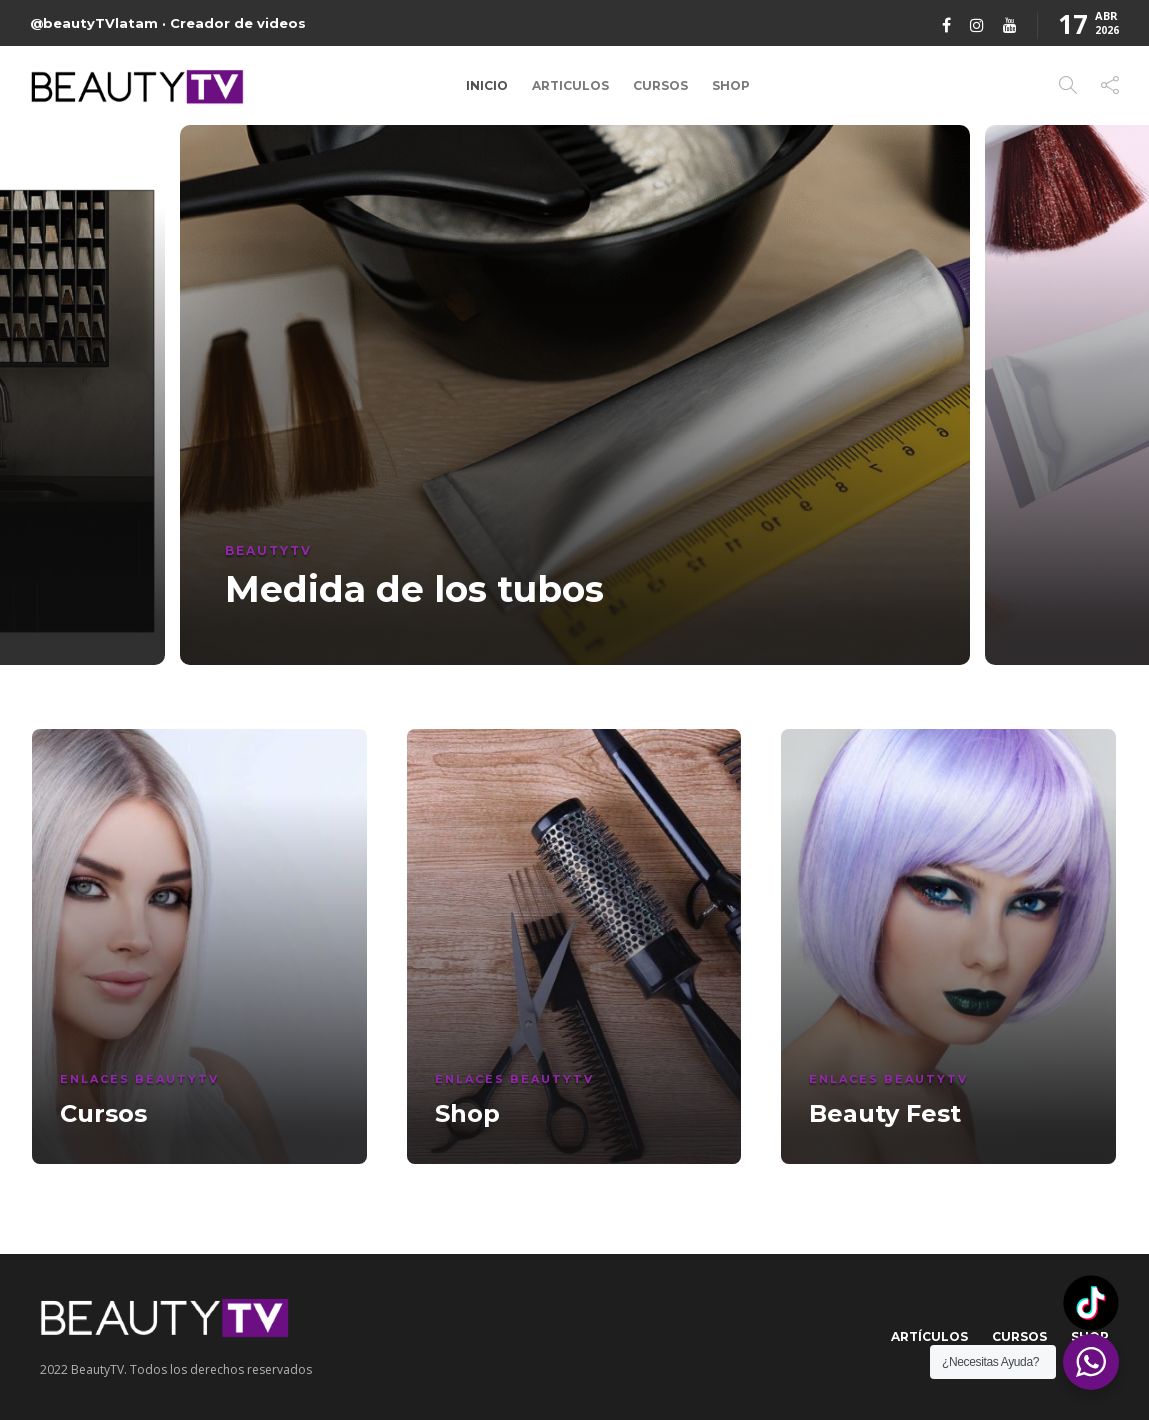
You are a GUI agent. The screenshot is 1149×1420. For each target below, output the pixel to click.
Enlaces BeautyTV (139, 1079)
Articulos (570, 85)
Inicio (487, 85)
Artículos (929, 1336)
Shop (731, 85)
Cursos (660, 85)
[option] (575, 395)
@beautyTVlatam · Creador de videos (168, 23)
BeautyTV (268, 550)
